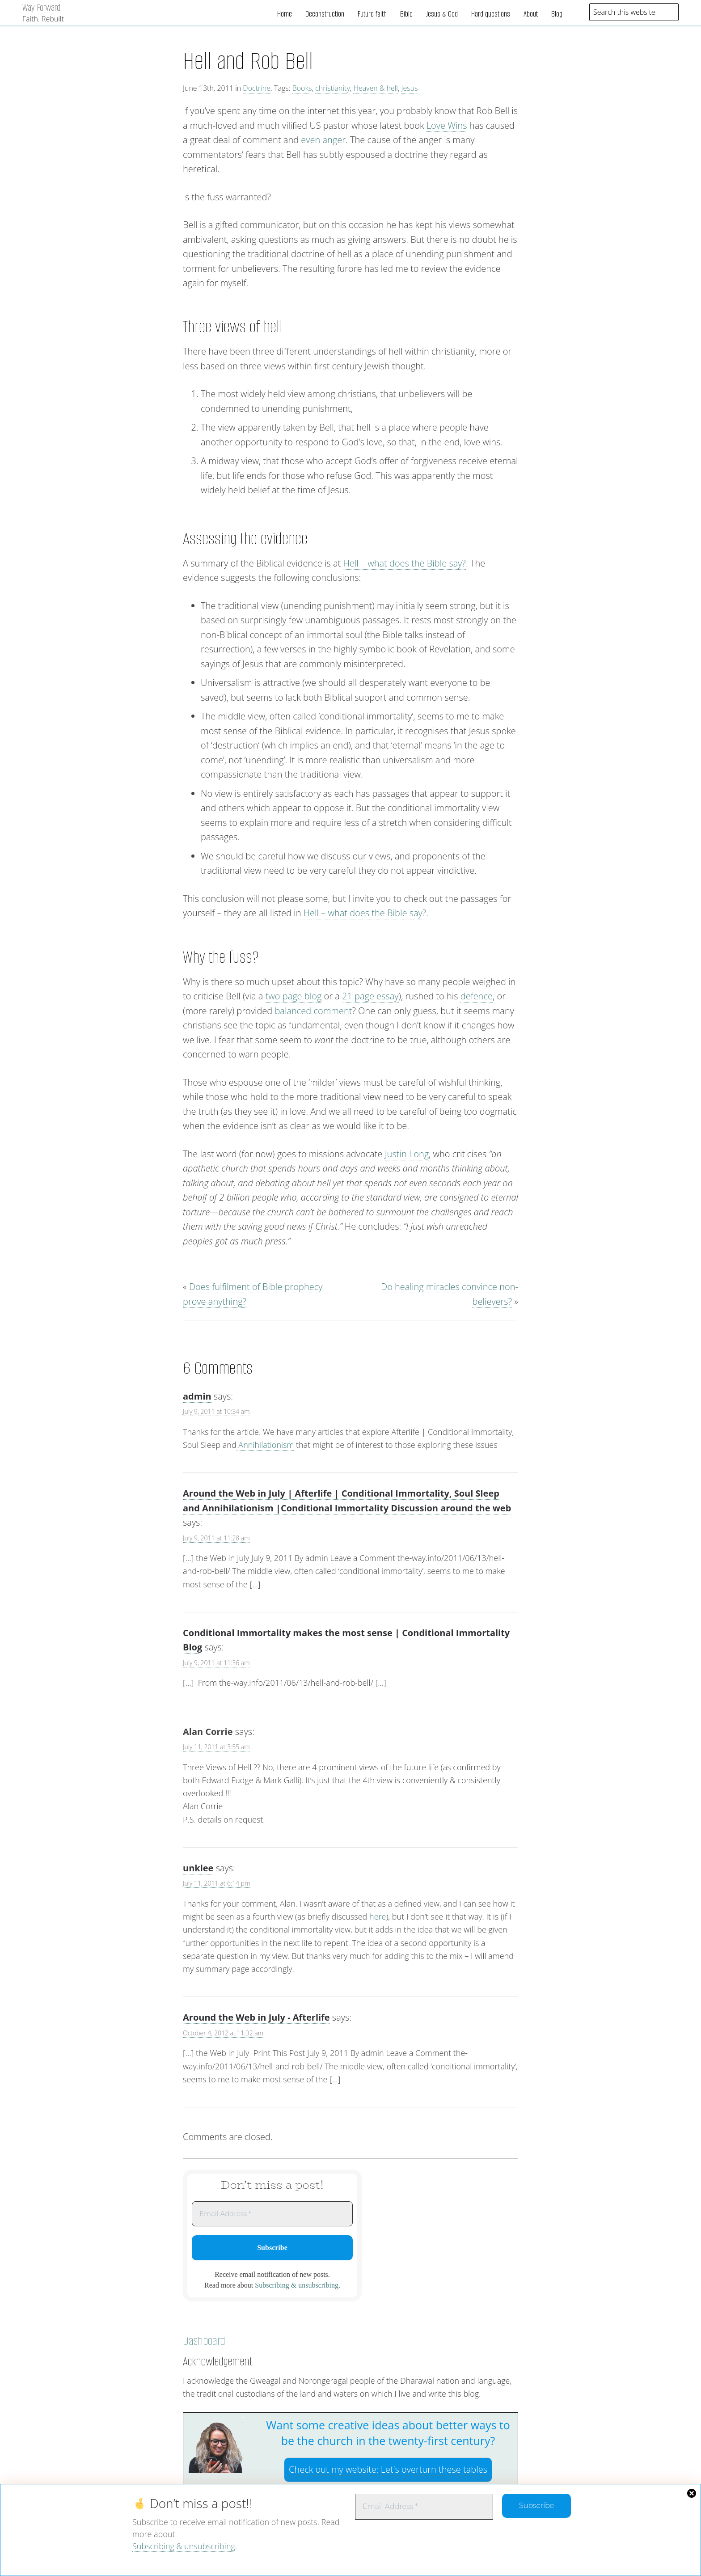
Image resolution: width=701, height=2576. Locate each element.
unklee (198, 1868)
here (377, 1916)
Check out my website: (388, 2469)
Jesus (409, 88)
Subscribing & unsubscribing (183, 2546)
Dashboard (204, 2341)
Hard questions (490, 13)
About (531, 13)
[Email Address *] (424, 2507)
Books (302, 88)
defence (476, 996)
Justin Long (407, 1154)
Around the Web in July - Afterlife (256, 2017)
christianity (332, 88)
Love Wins (447, 125)
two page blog (294, 996)
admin (197, 1396)
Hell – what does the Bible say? (404, 563)
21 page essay (370, 996)
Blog (556, 13)
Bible (406, 13)
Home (284, 13)
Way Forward (41, 7)
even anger (323, 140)
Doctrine (256, 88)
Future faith (372, 13)
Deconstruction (324, 13)
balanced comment (313, 1011)
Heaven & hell (375, 88)
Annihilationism (265, 1444)
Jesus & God (442, 13)
